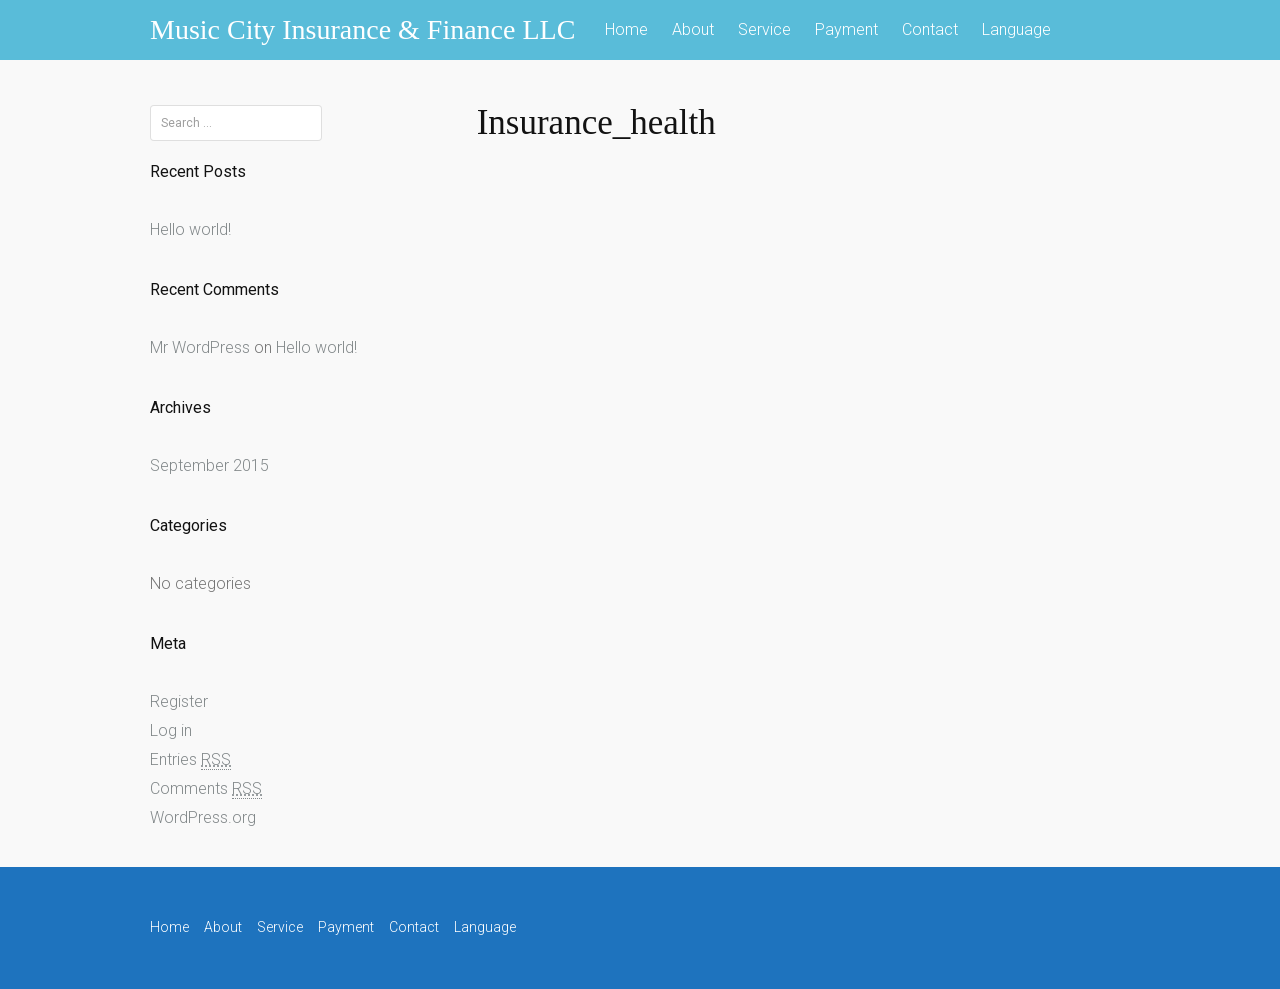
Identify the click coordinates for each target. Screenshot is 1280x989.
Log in (171, 730)
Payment (846, 29)
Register (179, 701)
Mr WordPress (200, 347)
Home (626, 29)
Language (1016, 29)
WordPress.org (203, 817)
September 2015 (209, 465)
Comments (206, 789)
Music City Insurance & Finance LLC (362, 29)
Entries (190, 760)
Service (764, 29)
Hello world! (190, 229)
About (693, 29)
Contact (930, 29)
